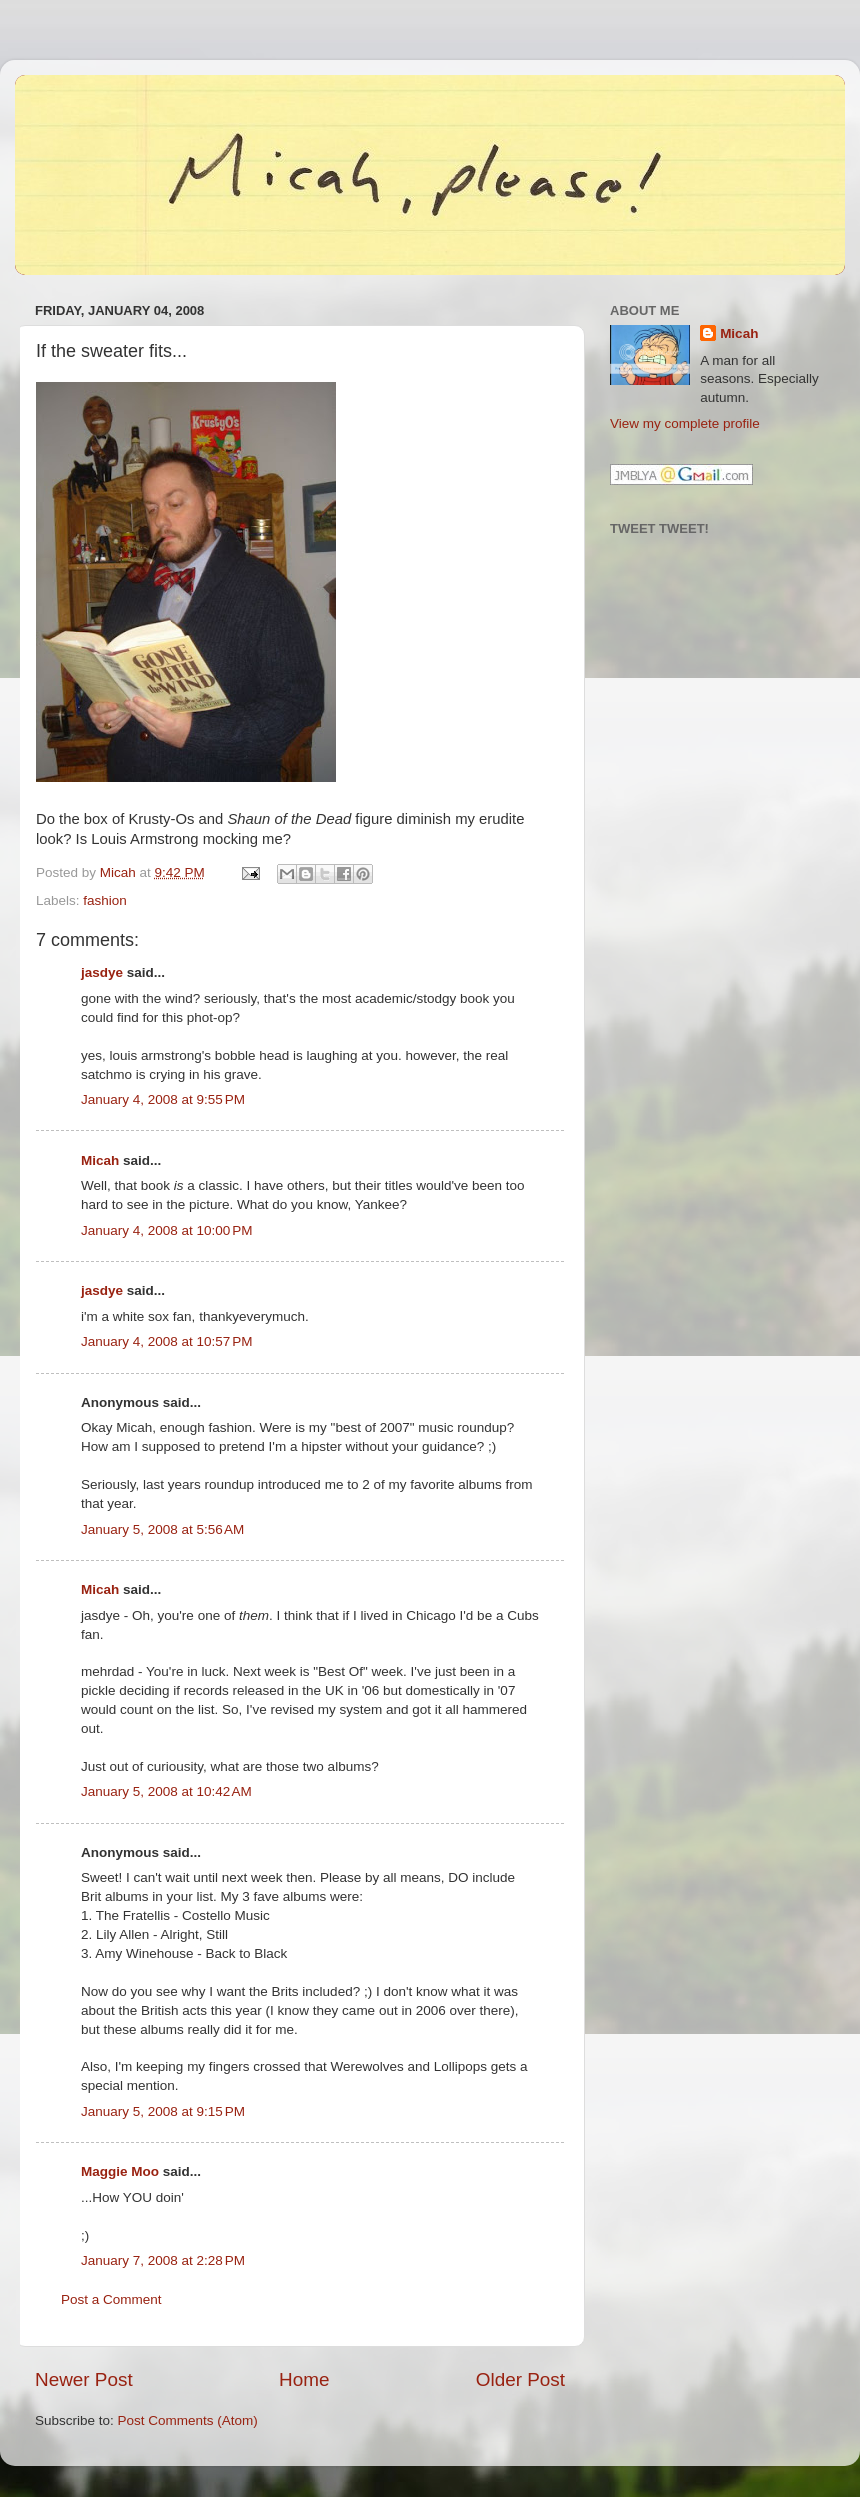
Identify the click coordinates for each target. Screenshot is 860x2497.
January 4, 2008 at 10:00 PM (167, 1230)
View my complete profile (685, 423)
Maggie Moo (120, 2171)
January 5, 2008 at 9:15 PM (163, 2111)
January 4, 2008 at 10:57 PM (167, 1341)
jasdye (102, 972)
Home (304, 2379)
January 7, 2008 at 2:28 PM (163, 2260)
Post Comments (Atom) (188, 2420)
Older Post (520, 2379)
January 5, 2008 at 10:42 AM (166, 1791)
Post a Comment (111, 2299)
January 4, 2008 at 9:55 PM (163, 1099)
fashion (105, 900)
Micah (100, 1160)
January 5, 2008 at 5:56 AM (162, 1529)
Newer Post (84, 2379)
